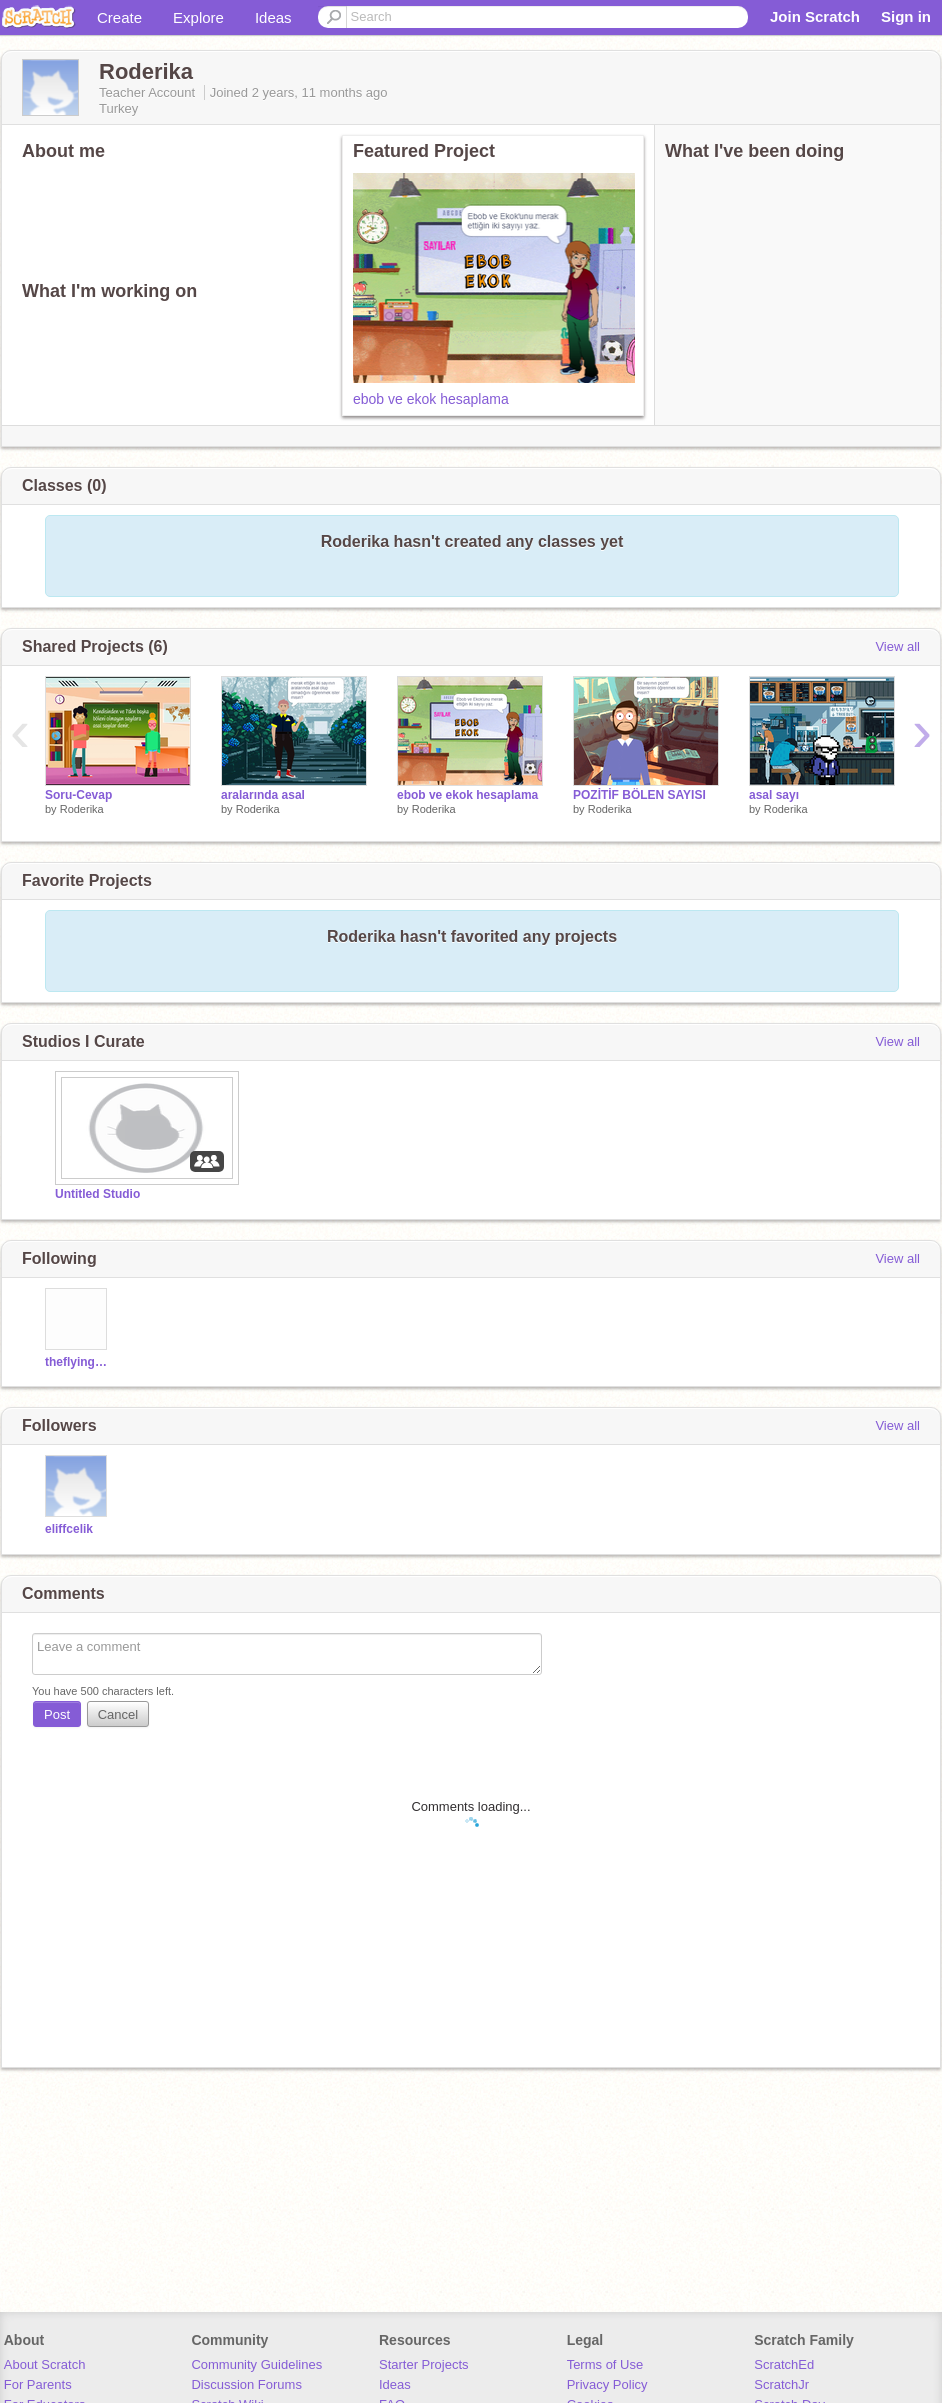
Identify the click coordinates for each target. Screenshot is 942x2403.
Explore (198, 17)
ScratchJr (781, 2384)
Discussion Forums (246, 2384)
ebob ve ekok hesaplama (431, 399)
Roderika (82, 809)
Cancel (118, 1714)
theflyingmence (78, 1362)
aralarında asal (263, 795)
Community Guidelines (256, 2364)
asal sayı (774, 795)
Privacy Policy (607, 2384)
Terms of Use (605, 2364)
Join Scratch (815, 16)
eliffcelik (69, 1529)
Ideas (273, 17)
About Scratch (45, 2364)
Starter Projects (424, 2364)
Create (119, 17)
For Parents (38, 2384)
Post (57, 1714)
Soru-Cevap (78, 795)
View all (897, 646)
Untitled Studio (97, 1194)
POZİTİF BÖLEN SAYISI (639, 795)
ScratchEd (784, 2364)
